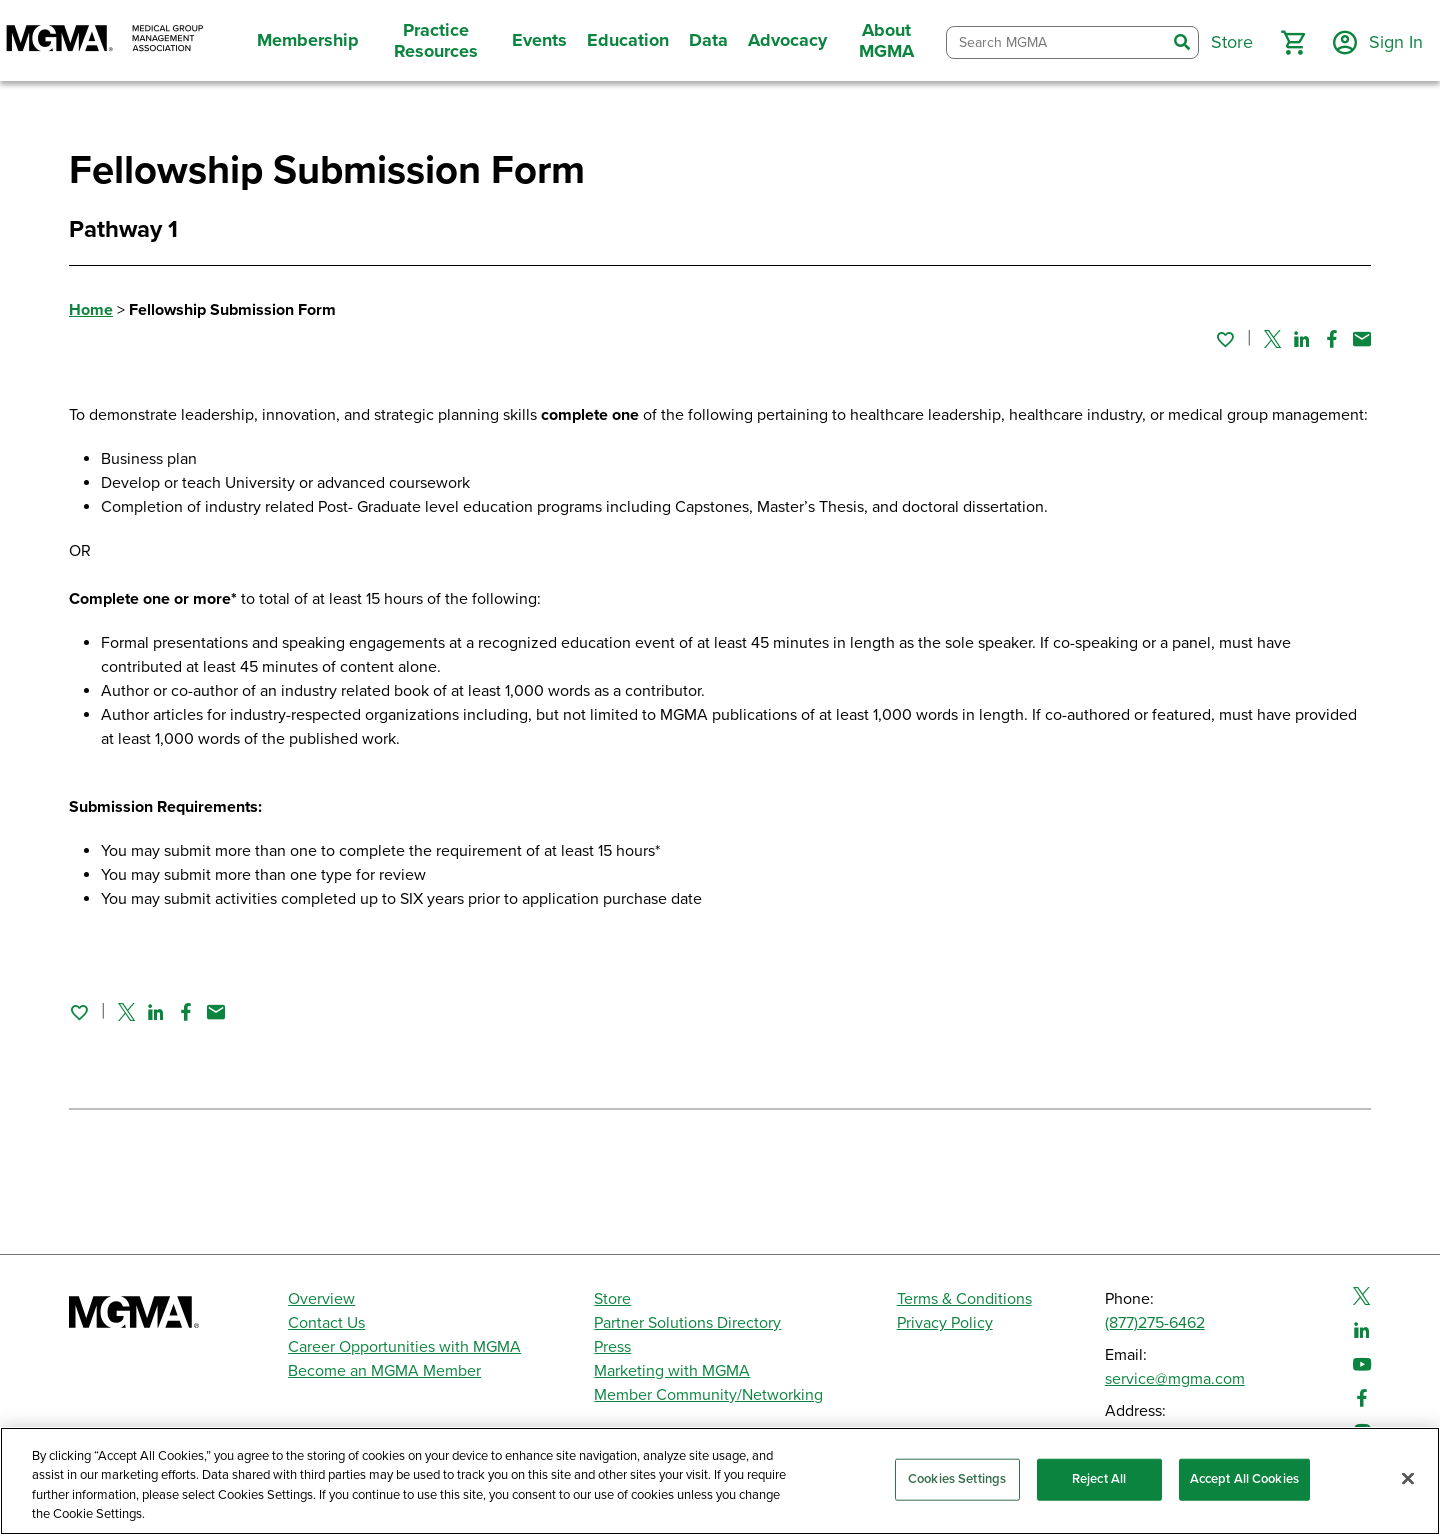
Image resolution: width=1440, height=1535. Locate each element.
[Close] (1408, 1478)
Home (91, 310)
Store (612, 1299)
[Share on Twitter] (1272, 339)
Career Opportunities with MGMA (404, 1347)
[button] (1293, 43)
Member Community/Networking (708, 1395)
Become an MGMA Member (384, 1371)
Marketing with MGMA (672, 1371)
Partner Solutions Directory (687, 1323)
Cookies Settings (957, 1479)
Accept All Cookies (1244, 1479)
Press (612, 1347)
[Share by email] (1362, 339)
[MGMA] (105, 40)
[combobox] (1056, 42)
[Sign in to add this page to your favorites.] (1225, 339)
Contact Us (326, 1323)
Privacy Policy (945, 1323)
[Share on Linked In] (1302, 339)
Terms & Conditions (964, 1299)
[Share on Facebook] (1332, 339)
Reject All (1099, 1479)
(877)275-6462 (1155, 1323)
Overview (321, 1299)
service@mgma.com (1175, 1379)
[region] (720, 1481)
